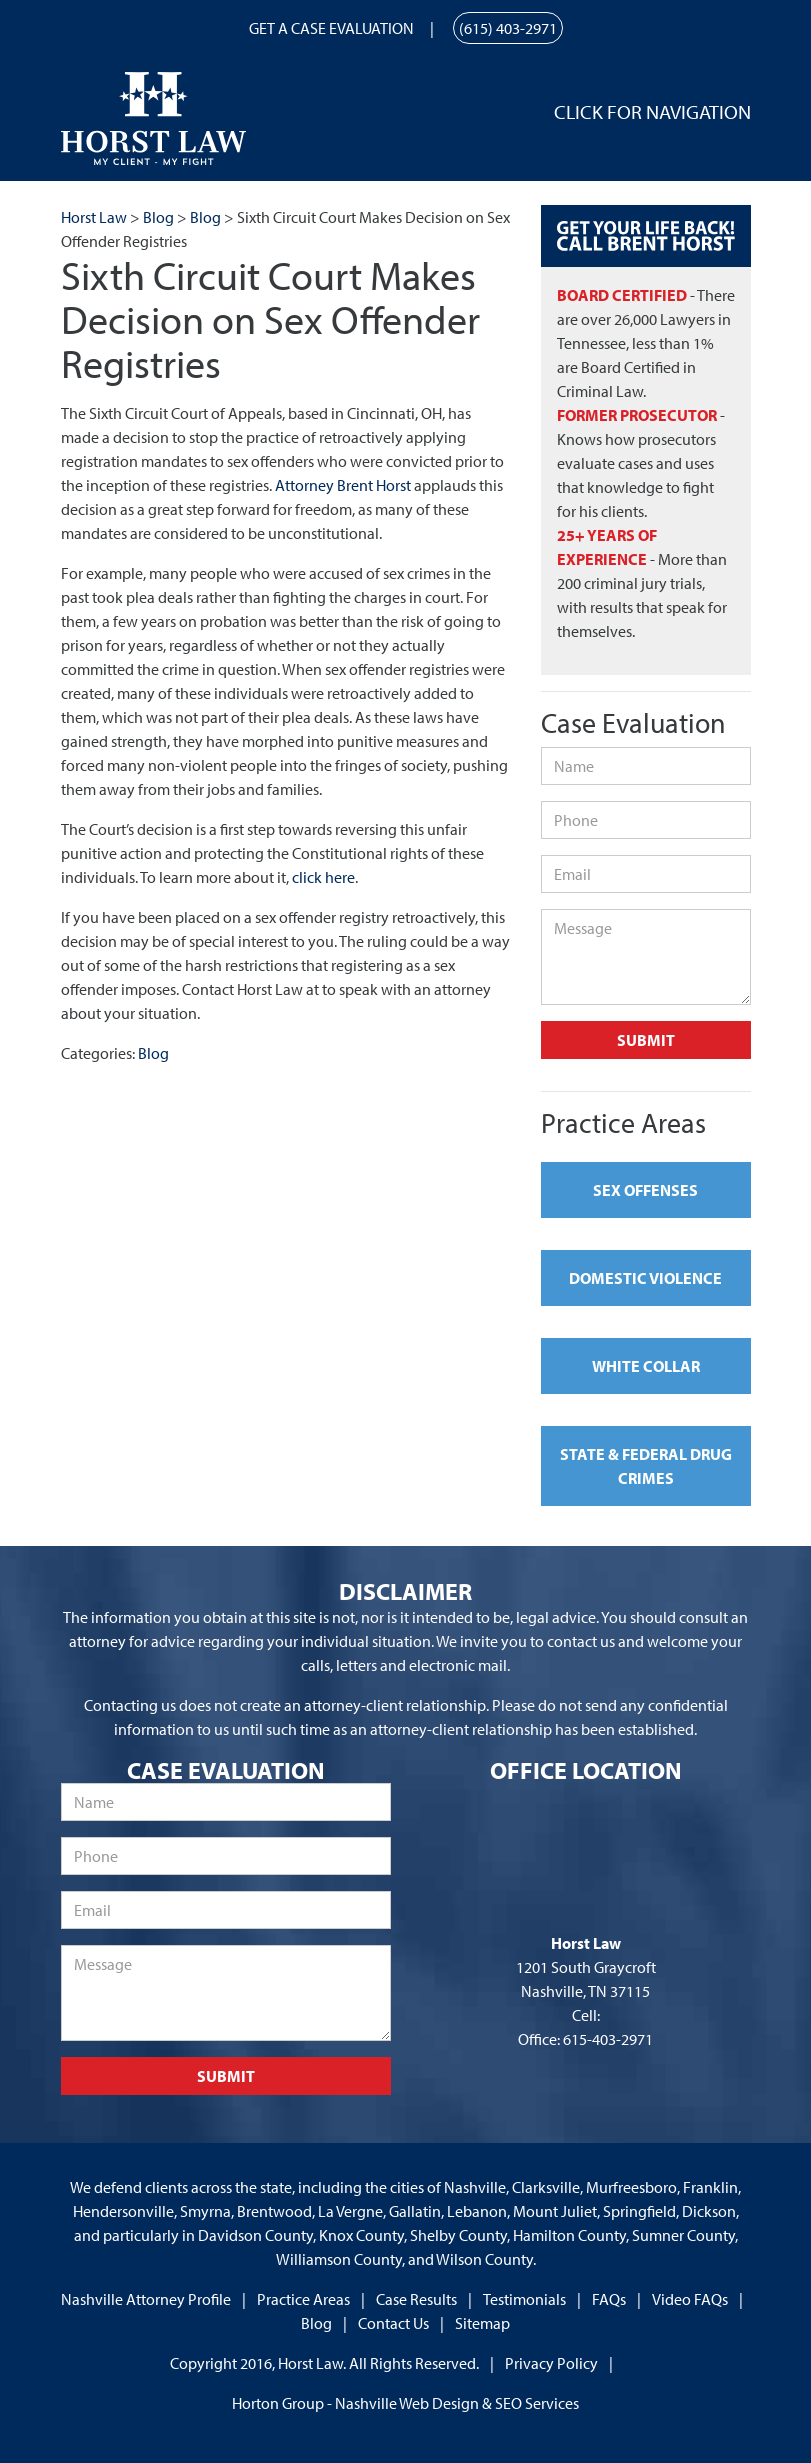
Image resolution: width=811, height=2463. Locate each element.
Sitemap (482, 2323)
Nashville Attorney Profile (146, 2299)
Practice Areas (303, 2299)
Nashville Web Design (407, 2403)
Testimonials (524, 2299)
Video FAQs (690, 2299)
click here (323, 877)
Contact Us (393, 2323)
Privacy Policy (551, 2363)
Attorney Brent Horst (343, 485)
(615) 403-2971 (508, 28)
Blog (153, 1053)
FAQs (609, 2299)
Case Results (416, 2299)
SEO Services (537, 2403)
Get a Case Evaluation (331, 28)
